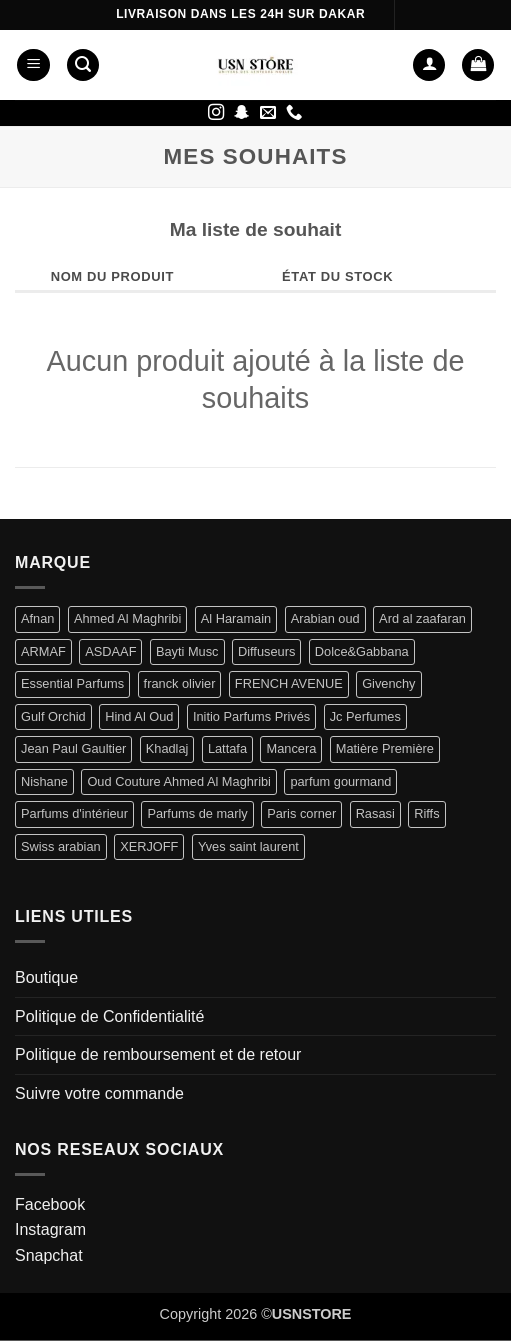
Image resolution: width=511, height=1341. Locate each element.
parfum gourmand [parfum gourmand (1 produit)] (340, 781)
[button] (33, 65)
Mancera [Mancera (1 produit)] (291, 748)
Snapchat (49, 1255)
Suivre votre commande (99, 1093)
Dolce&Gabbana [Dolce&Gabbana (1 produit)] (362, 651)
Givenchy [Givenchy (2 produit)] (388, 683)
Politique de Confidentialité (109, 1016)
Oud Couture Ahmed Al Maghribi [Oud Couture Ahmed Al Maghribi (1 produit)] (179, 781)
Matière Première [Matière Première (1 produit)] (385, 748)
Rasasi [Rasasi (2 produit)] (375, 813)
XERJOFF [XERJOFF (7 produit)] (149, 846)
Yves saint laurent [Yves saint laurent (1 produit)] (248, 846)
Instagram (50, 1229)
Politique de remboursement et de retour (158, 1054)
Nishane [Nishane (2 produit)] (44, 781)
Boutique (46, 977)
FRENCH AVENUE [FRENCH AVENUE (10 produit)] (289, 683)
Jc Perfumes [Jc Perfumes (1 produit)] (365, 716)
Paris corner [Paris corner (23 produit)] (301, 813)
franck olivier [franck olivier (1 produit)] (180, 683)
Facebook (50, 1204)
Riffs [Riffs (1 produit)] (426, 813)
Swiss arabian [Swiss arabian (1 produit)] (61, 846)
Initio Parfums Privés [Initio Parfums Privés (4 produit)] (251, 716)
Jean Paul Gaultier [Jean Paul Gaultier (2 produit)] (73, 748)
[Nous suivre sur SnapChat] (242, 113)
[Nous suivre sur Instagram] (216, 113)
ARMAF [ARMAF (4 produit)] (43, 651)
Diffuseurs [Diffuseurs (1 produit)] (266, 651)
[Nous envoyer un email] (268, 113)
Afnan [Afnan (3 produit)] (37, 618)
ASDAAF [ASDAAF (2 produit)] (110, 651)
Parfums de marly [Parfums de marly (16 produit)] (197, 813)
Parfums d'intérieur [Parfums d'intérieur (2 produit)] (74, 813)
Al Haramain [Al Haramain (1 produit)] (236, 618)
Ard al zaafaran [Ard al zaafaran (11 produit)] (422, 618)
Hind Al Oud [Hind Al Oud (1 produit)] (139, 716)
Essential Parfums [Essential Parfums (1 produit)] (72, 683)
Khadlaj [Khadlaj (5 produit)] (167, 748)
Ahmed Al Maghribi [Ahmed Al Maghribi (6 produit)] (127, 618)
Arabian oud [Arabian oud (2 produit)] (325, 618)
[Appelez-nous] (294, 113)
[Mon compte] (429, 65)
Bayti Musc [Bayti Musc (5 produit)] (187, 651)
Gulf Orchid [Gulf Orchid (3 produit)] (53, 716)
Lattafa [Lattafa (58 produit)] (227, 748)
